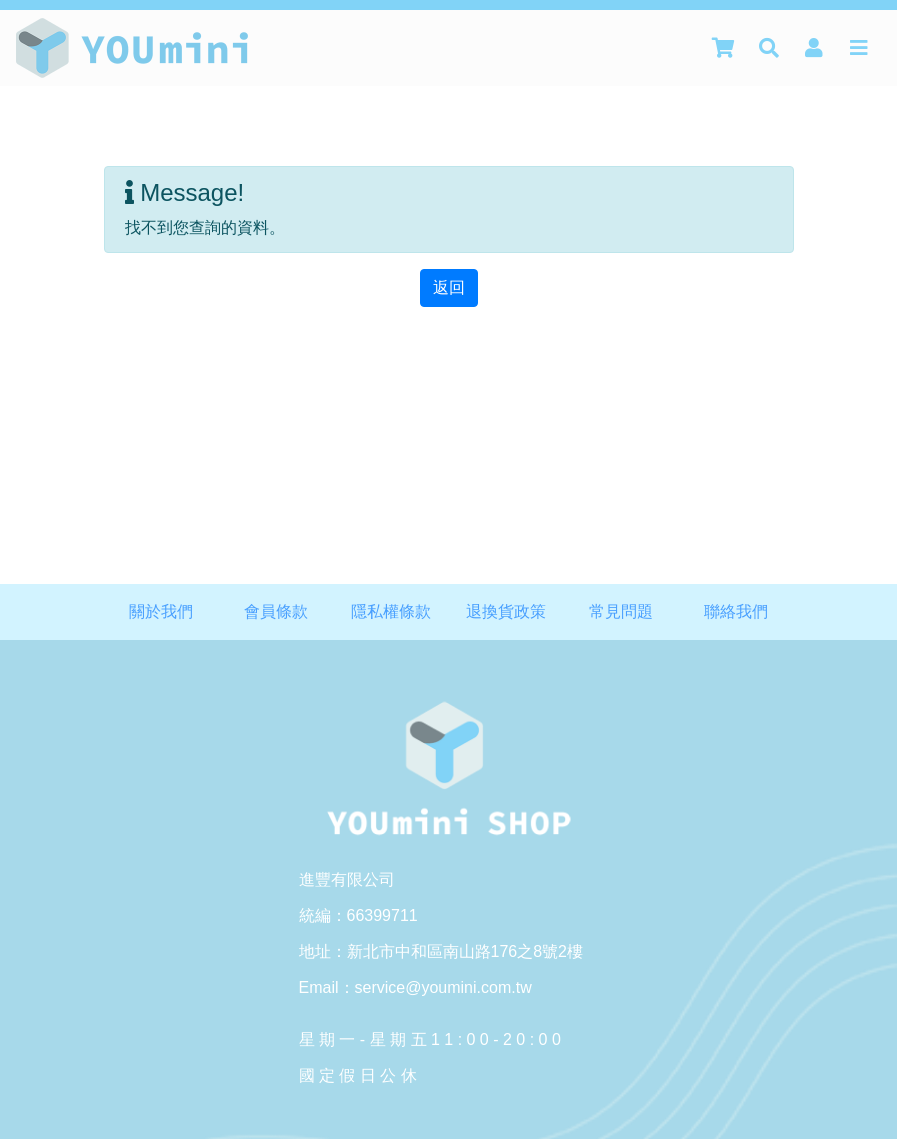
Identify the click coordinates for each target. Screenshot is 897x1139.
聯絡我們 (736, 611)
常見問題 (621, 611)
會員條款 (276, 611)
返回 (449, 287)
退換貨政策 (506, 611)
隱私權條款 (391, 611)
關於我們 (161, 611)
